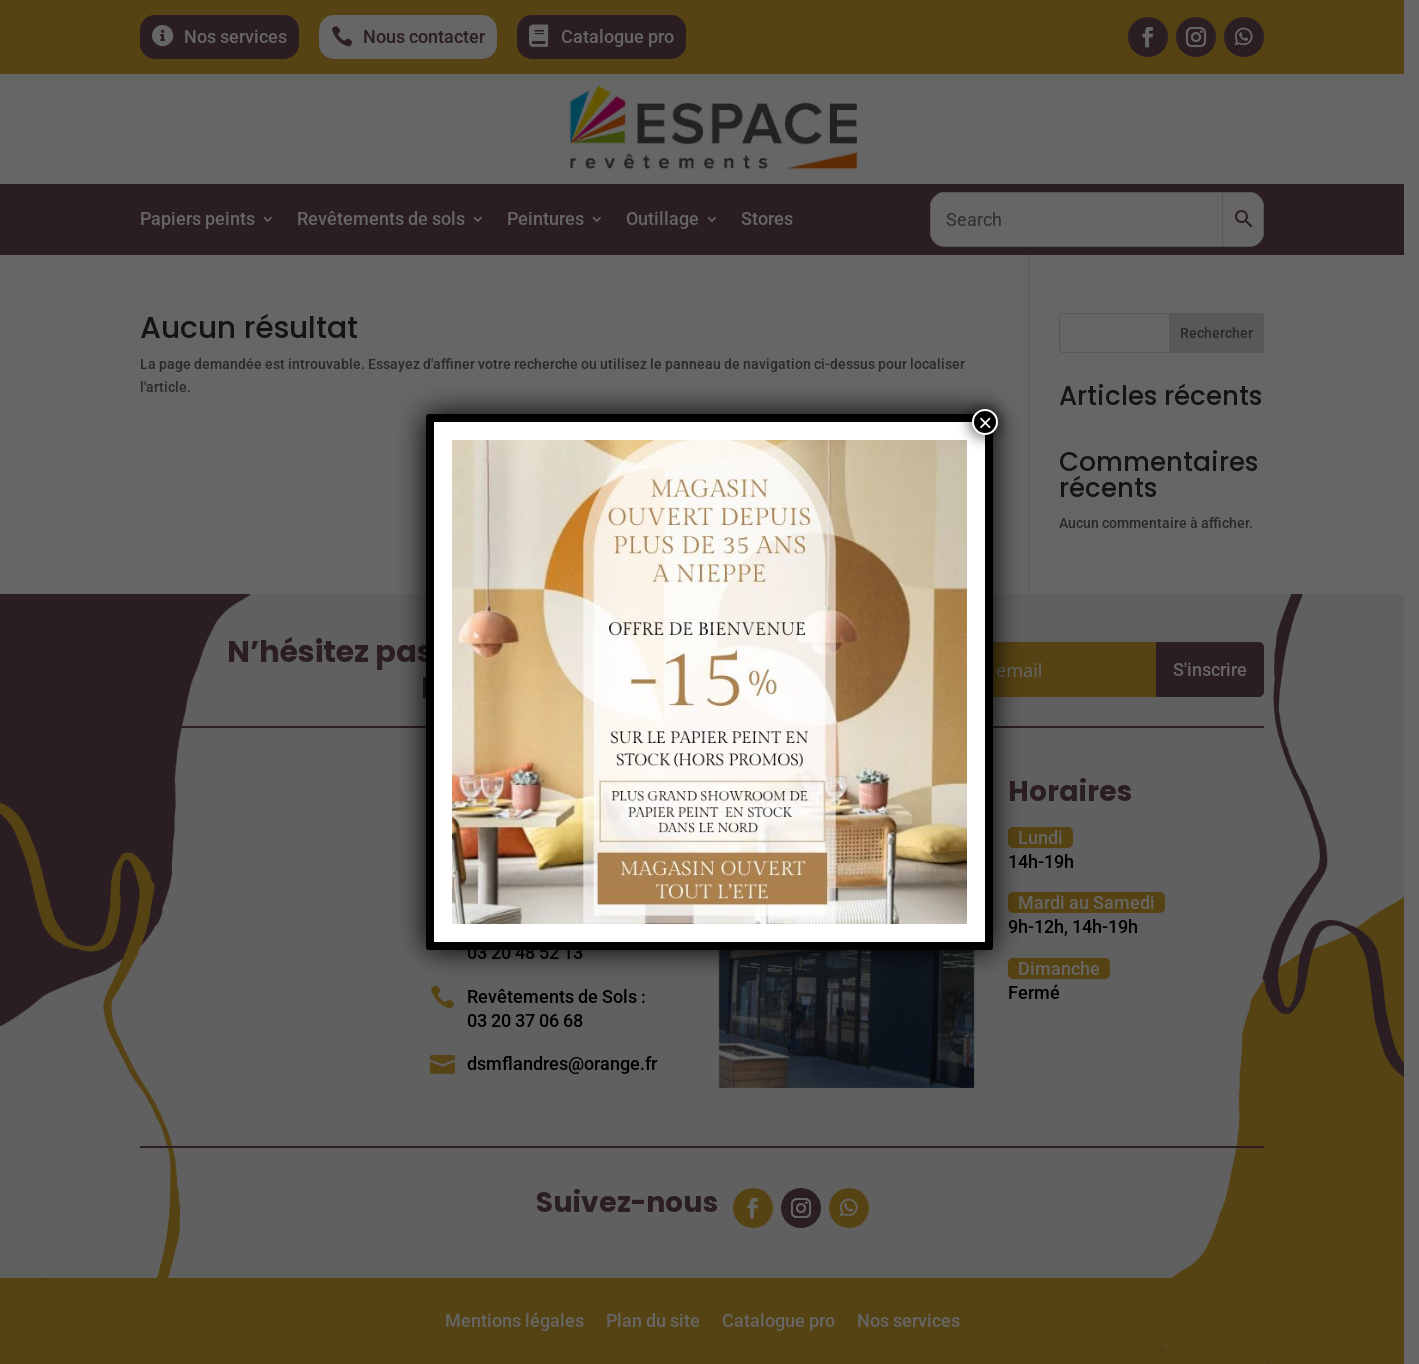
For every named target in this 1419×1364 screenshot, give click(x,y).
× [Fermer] (985, 422)
